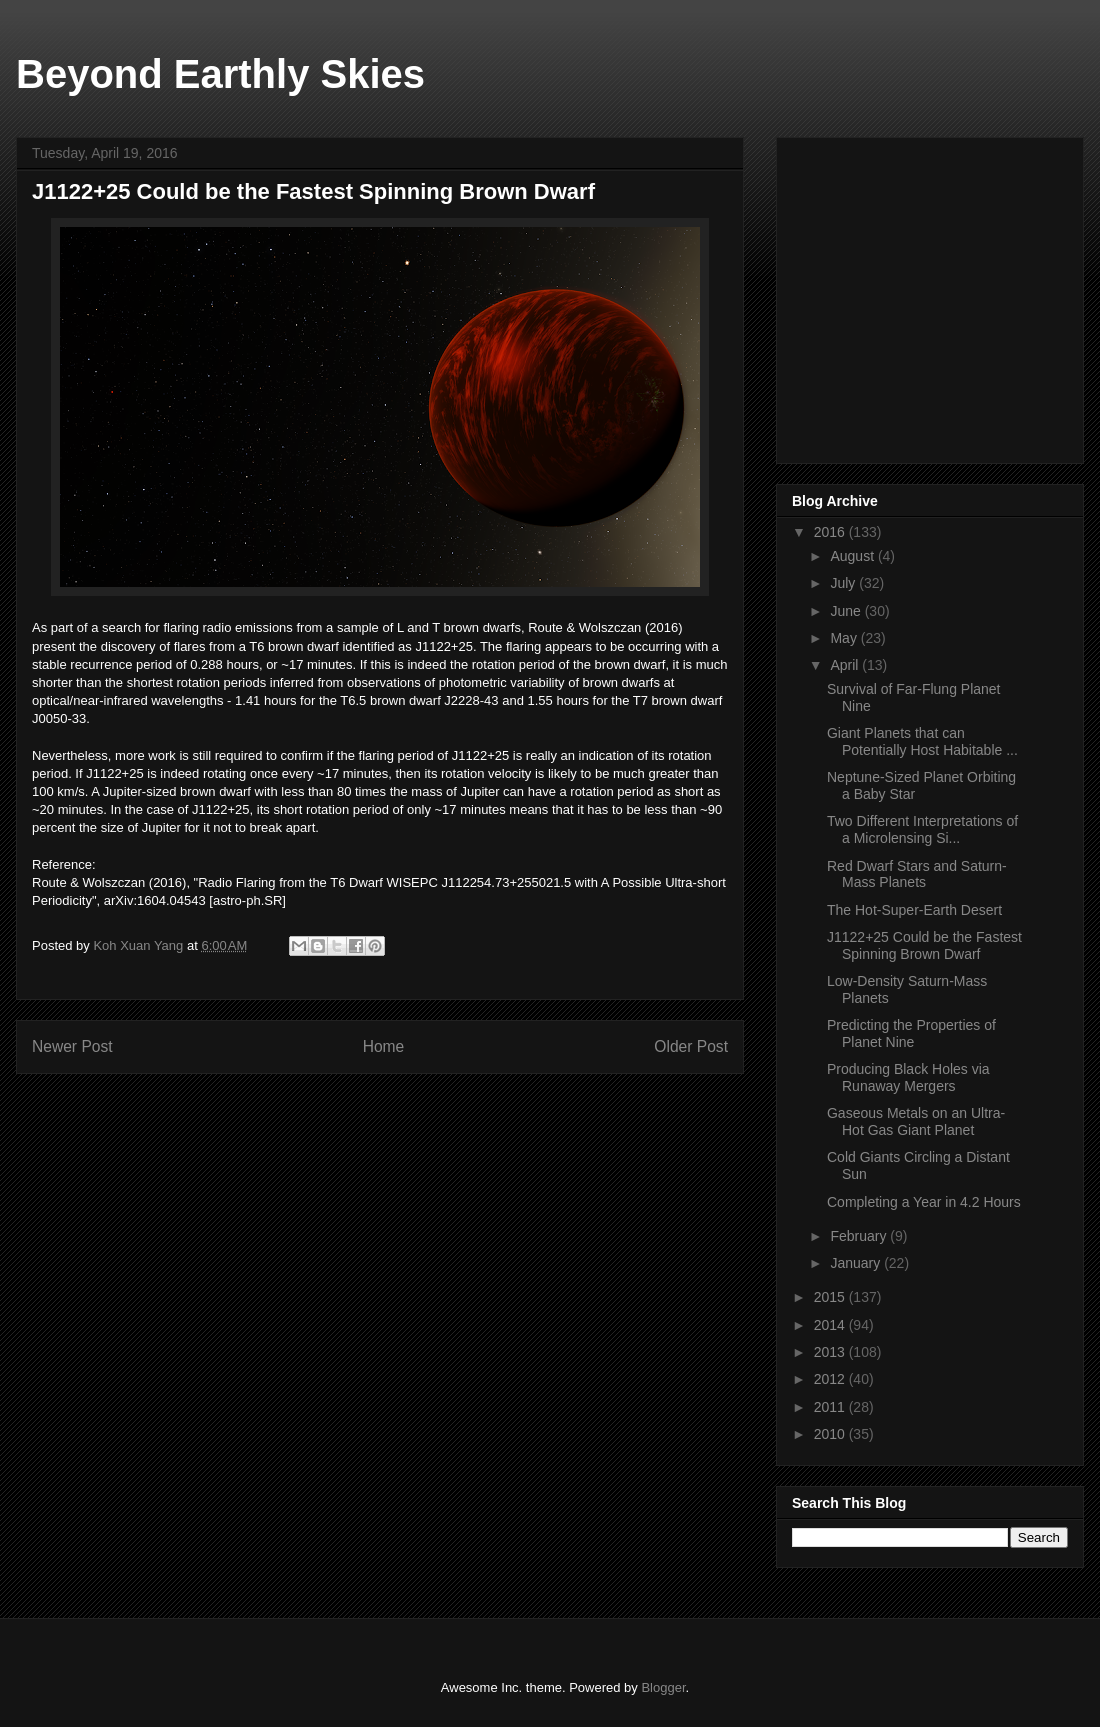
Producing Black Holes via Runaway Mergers (908, 1077)
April (846, 665)
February (860, 1236)
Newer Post (72, 1046)
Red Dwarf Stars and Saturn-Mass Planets (917, 874)
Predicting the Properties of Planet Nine (911, 1033)
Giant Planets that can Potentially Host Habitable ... (922, 741)
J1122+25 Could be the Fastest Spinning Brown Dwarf (924, 945)
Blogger (663, 1687)
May (845, 638)
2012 (831, 1379)
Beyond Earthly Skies (220, 74)
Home (384, 1046)
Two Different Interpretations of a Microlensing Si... (922, 829)
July (844, 583)
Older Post (691, 1046)
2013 (831, 1352)
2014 (831, 1325)
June (847, 611)
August (853, 556)
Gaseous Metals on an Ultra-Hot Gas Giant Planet (916, 1121)
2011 (831, 1407)
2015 (831, 1297)
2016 (831, 532)
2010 (831, 1434)
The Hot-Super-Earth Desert (914, 910)
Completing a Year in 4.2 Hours (924, 1202)
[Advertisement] (942, 295)
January (857, 1263)
